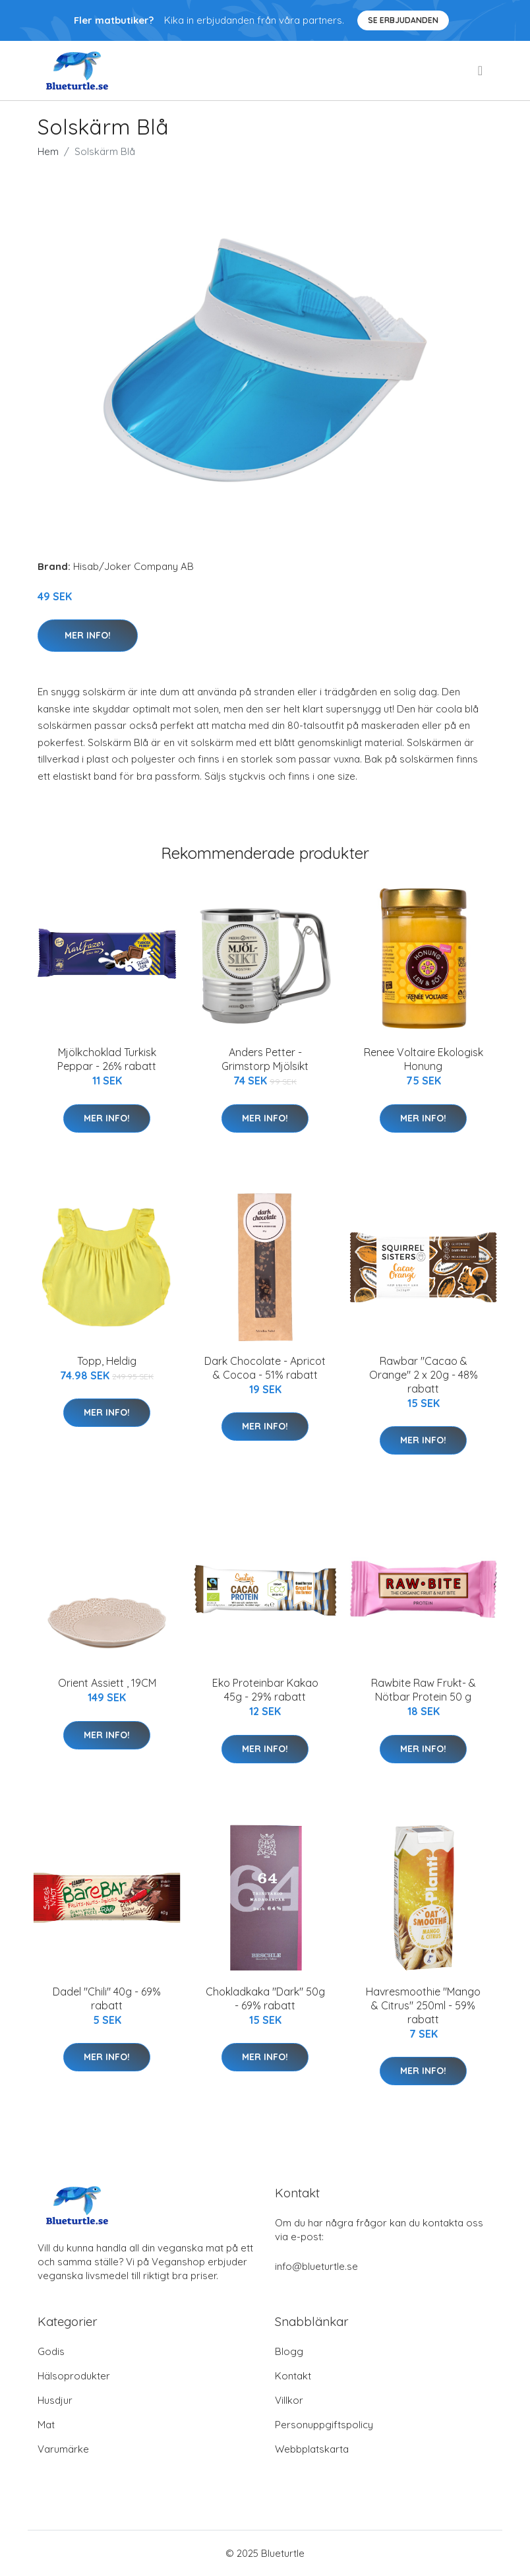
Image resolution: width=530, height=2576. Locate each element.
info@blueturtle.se (316, 2266)
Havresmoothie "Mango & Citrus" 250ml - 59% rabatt (423, 2005)
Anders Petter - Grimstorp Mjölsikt (265, 1059)
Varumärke (63, 2449)
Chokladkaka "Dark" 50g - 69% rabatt (265, 1998)
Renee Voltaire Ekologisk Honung (423, 1059)
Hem (48, 151)
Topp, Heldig (106, 1360)
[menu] (481, 70)
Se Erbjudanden (403, 20)
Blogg (289, 2351)
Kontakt (293, 2376)
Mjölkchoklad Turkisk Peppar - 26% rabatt (106, 1059)
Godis (51, 2351)
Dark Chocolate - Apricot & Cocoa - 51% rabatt (265, 1367)
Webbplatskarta (312, 2449)
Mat (46, 2424)
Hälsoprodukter (74, 2376)
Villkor (289, 2400)
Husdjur (55, 2400)
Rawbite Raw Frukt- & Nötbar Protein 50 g (423, 1689)
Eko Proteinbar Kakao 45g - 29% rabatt (265, 1689)
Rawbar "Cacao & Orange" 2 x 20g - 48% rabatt (423, 1374)
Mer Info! (88, 635)
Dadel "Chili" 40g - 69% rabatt (107, 1998)
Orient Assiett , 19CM (107, 1682)
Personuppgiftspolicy (324, 2424)
